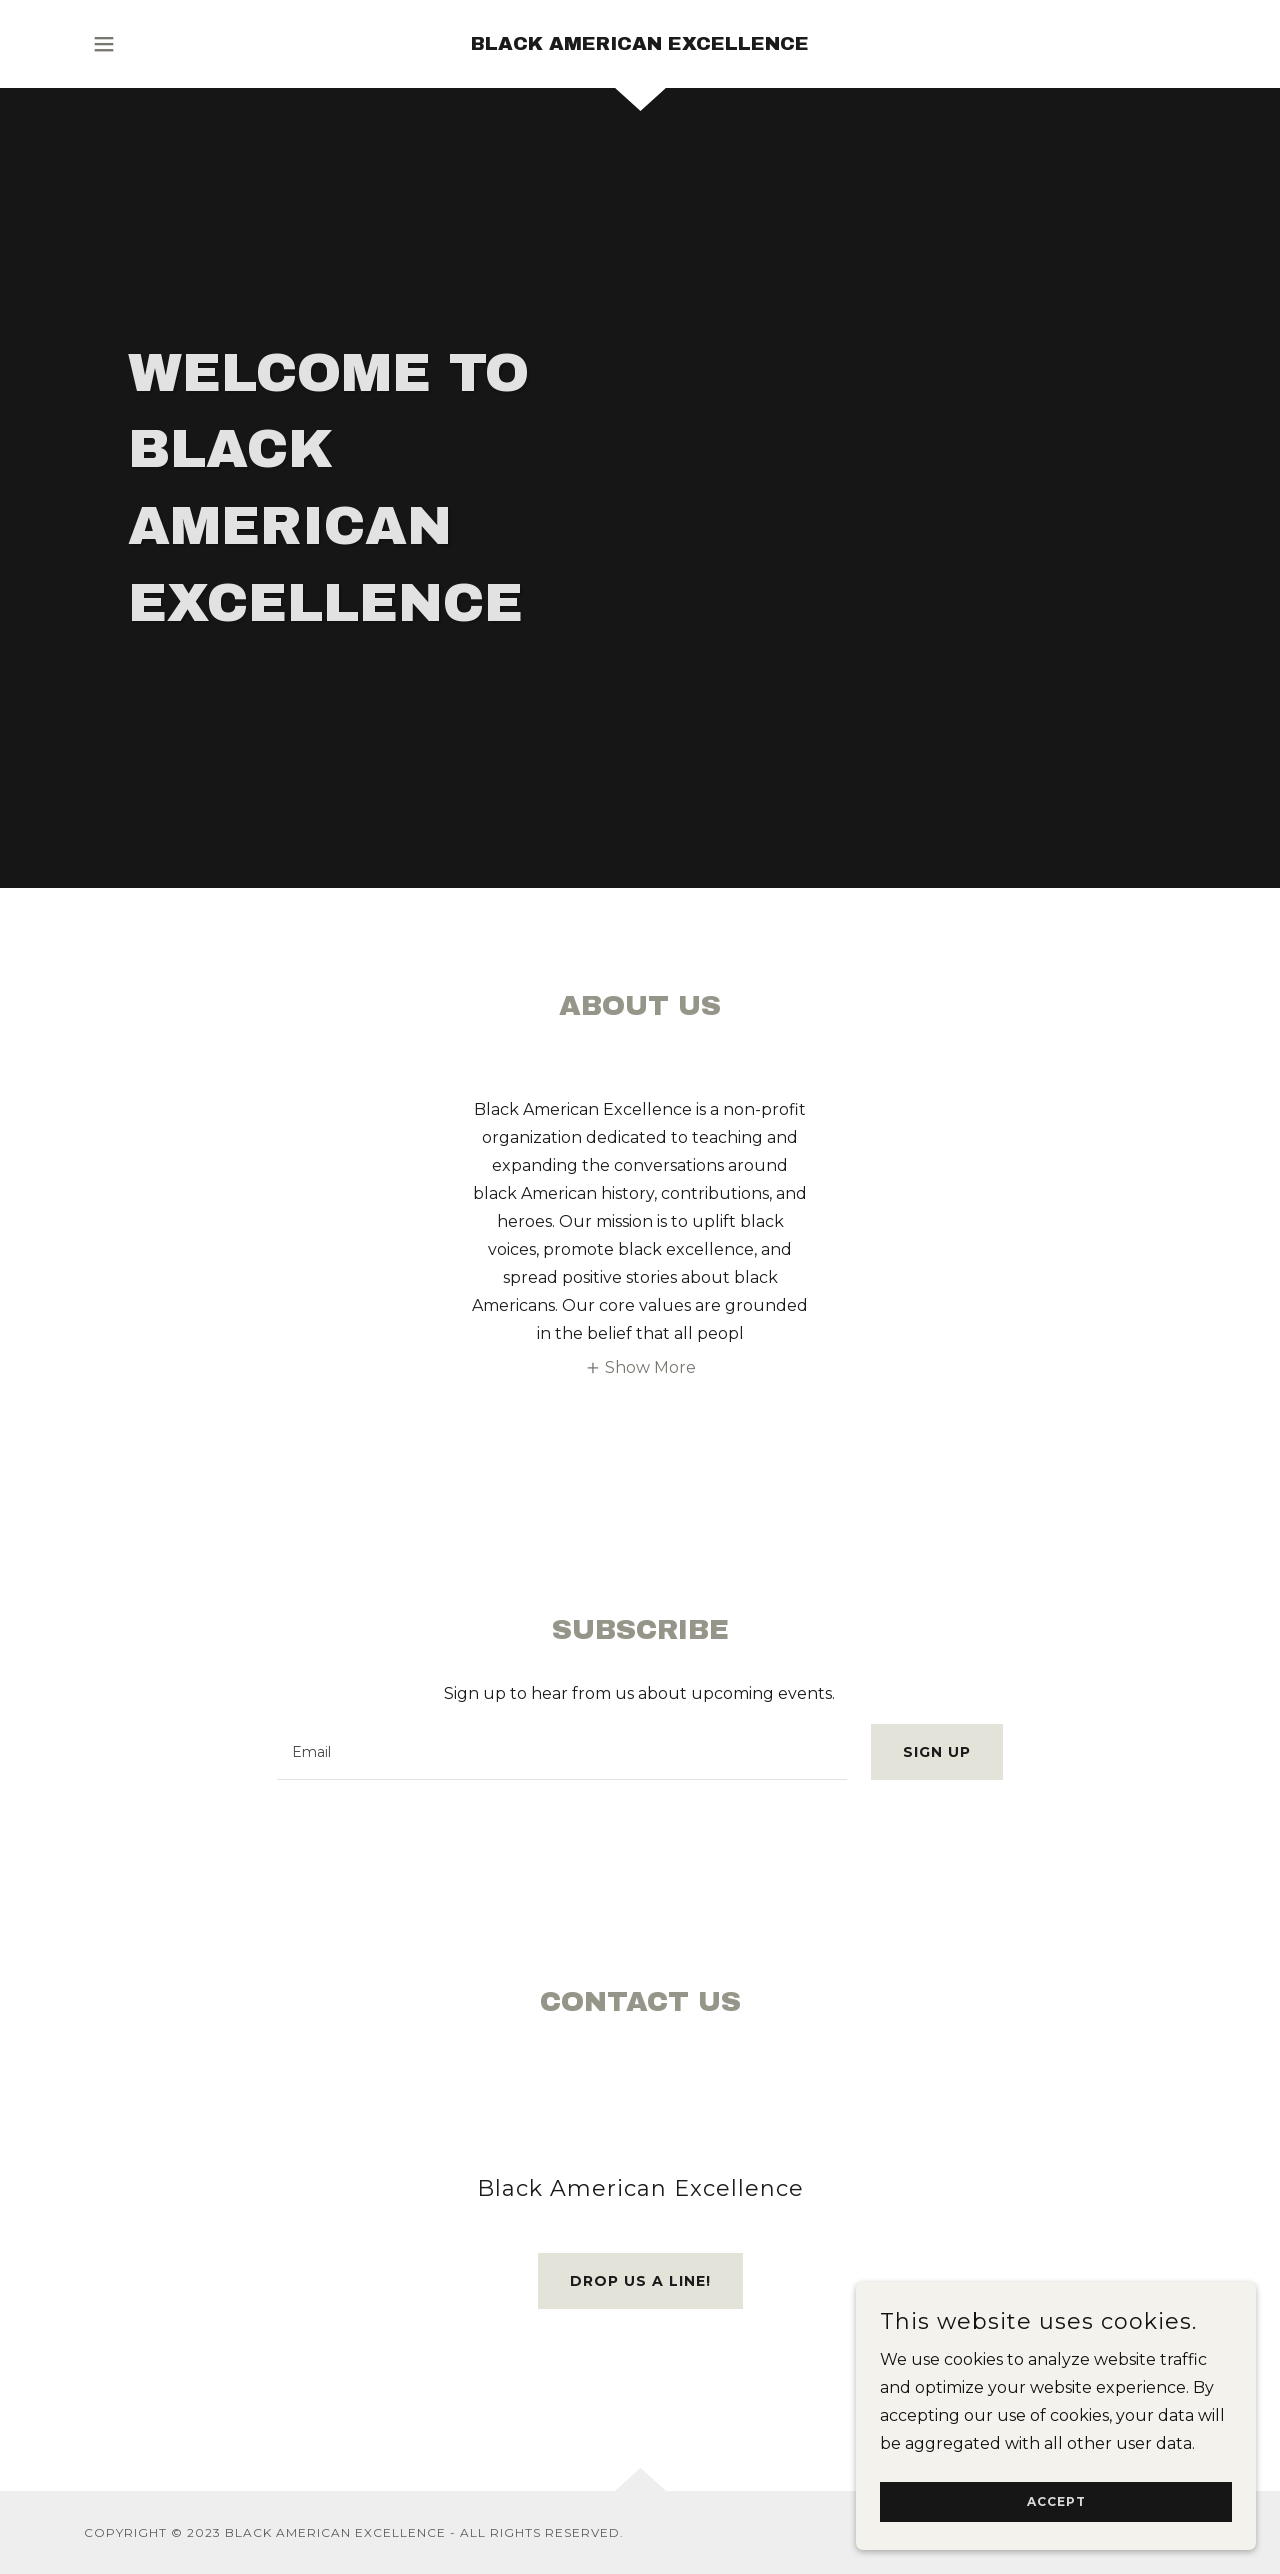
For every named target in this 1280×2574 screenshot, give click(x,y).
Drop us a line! (640, 2281)
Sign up (937, 1752)
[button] (104, 44)
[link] (640, 44)
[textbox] (561, 1752)
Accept (1056, 2502)
